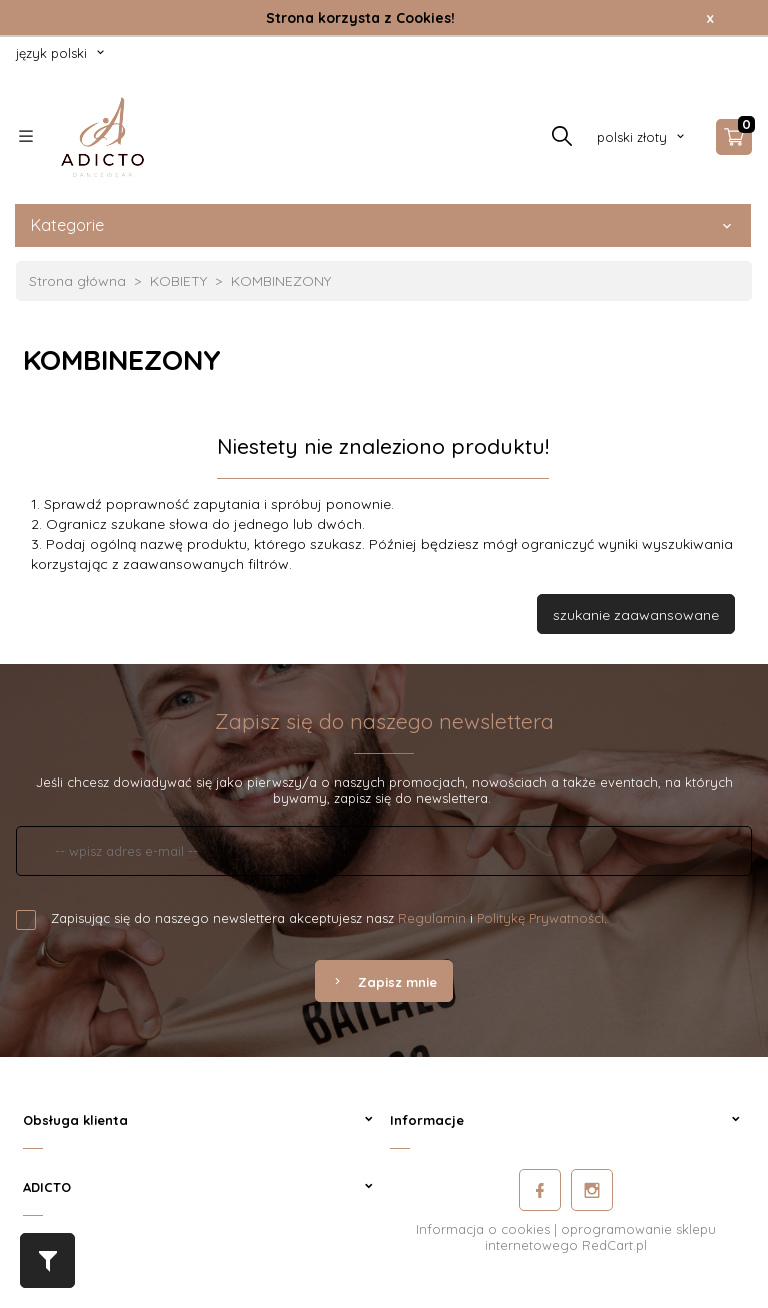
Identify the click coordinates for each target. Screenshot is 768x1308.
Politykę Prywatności (540, 918)
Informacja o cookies (483, 1229)
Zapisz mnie (384, 982)
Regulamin (432, 918)
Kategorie (383, 225)
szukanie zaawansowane (636, 615)
